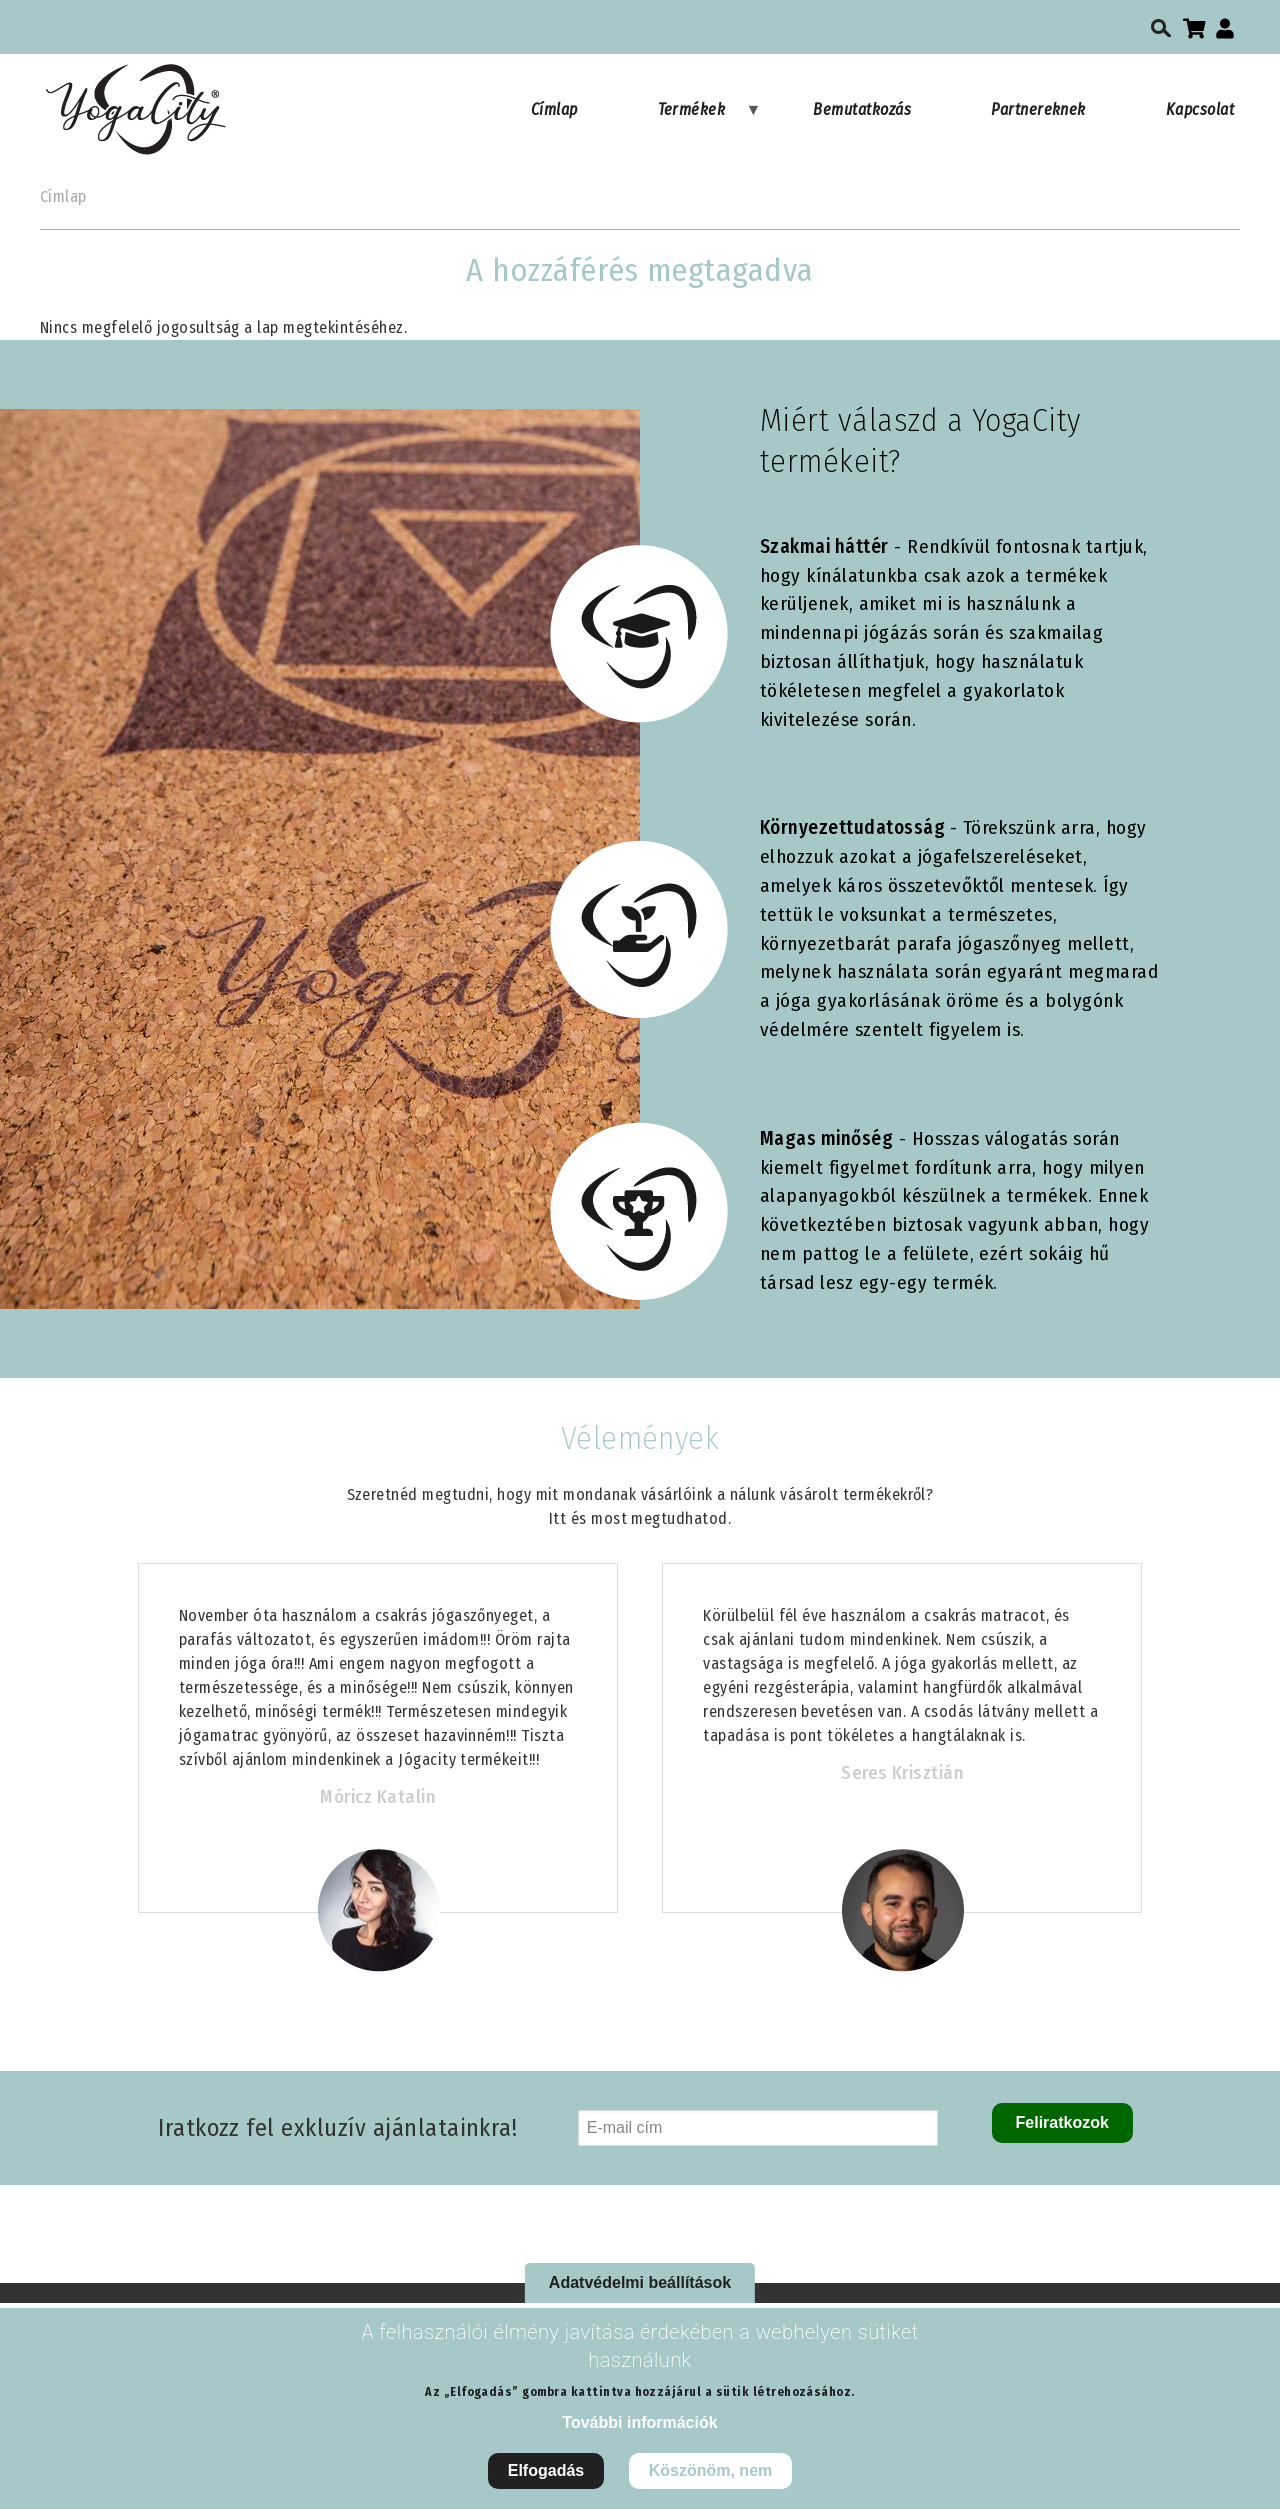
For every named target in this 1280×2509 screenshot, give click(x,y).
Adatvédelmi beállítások (640, 2297)
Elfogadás (546, 2485)
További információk (639, 2437)
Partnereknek (1038, 109)
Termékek (710, 119)
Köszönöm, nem (711, 2485)
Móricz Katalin (377, 1797)
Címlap (554, 109)
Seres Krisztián (902, 1773)
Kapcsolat (1200, 109)
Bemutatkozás (862, 109)
